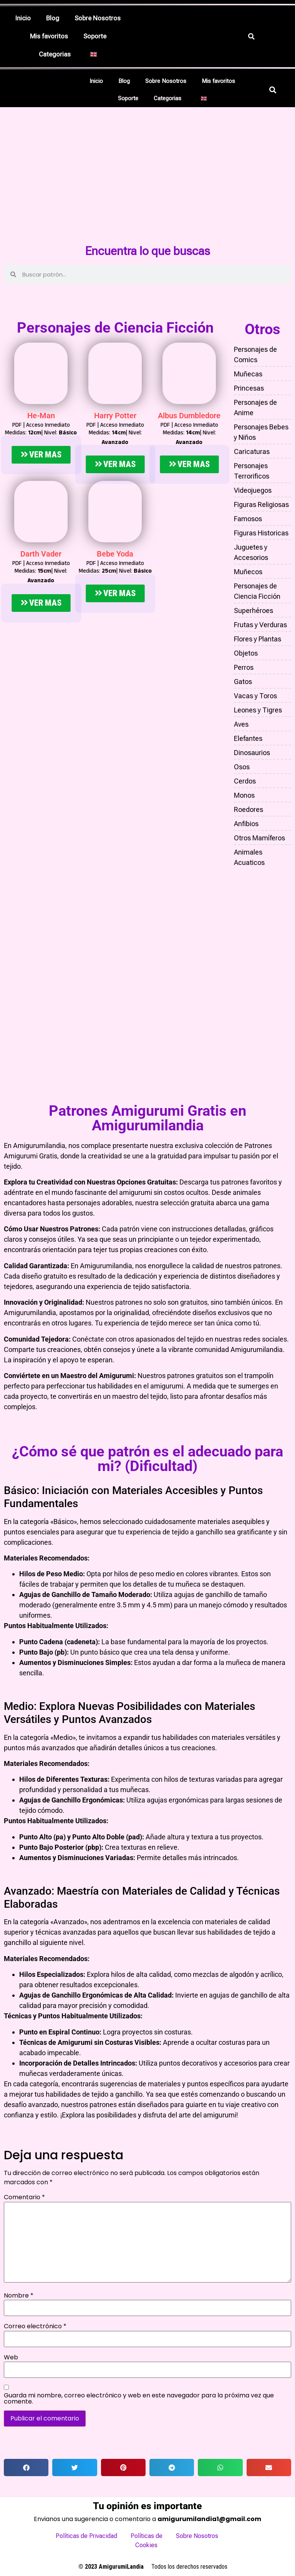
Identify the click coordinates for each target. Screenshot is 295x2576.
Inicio (23, 18)
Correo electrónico (35, 2322)
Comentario (24, 2193)
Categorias (55, 54)
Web (11, 2353)
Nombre (18, 2291)
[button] (56, 54)
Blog (52, 18)
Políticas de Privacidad (86, 2531)
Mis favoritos (49, 36)
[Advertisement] (147, 184)
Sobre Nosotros (98, 18)
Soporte (94, 36)
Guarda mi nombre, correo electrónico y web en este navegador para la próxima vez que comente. (139, 2394)
